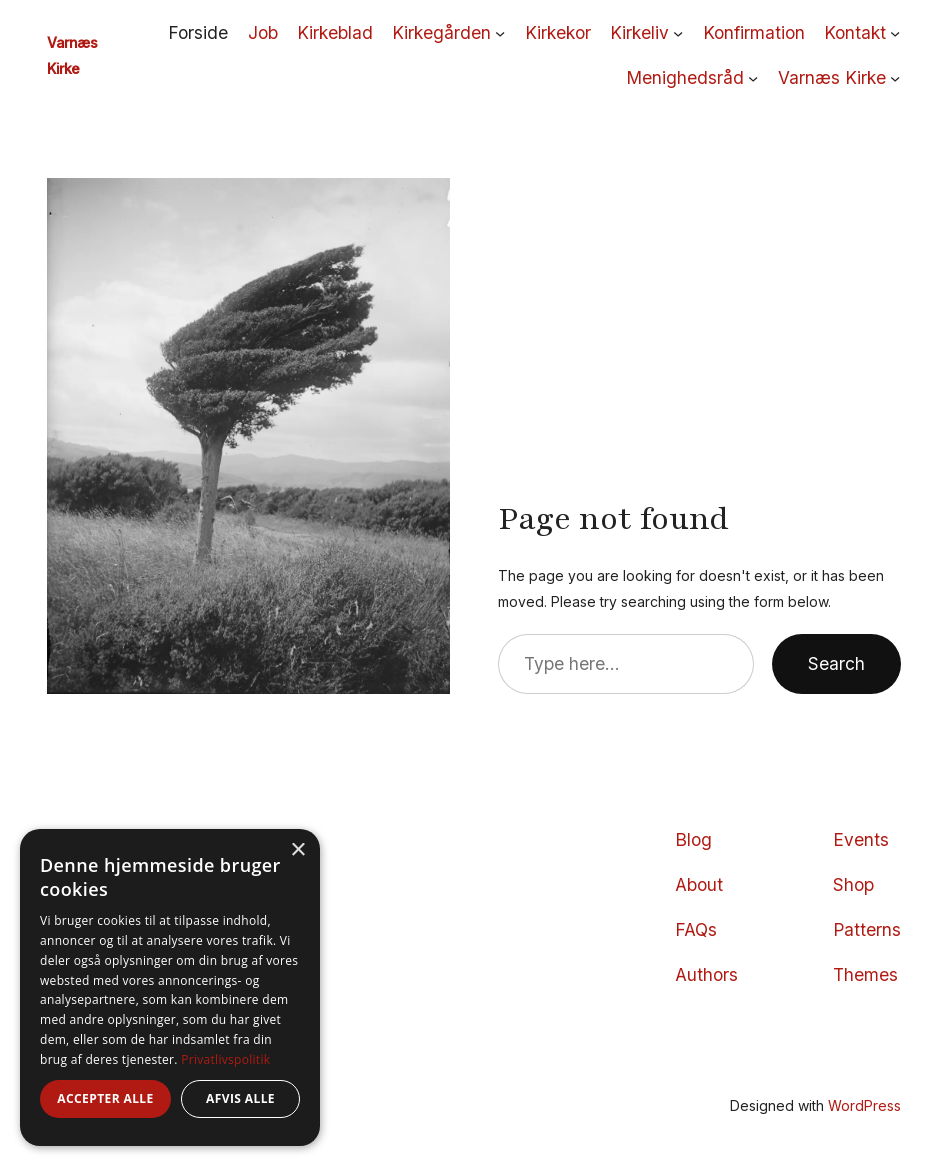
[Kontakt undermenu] (895, 33)
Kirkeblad (335, 32)
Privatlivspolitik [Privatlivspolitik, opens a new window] (225, 1059)
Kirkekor (558, 32)
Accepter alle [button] (105, 1098)
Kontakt (855, 32)
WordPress (864, 1105)
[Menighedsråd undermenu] (753, 78)
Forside (198, 32)
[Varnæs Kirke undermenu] (895, 78)
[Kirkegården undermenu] (500, 33)
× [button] (297, 850)
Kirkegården (441, 32)
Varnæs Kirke (832, 77)
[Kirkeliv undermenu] (678, 33)
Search (836, 663)
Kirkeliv (639, 32)
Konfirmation (754, 32)
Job (263, 32)
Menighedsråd (685, 77)
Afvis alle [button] (240, 1098)
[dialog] (170, 987)
